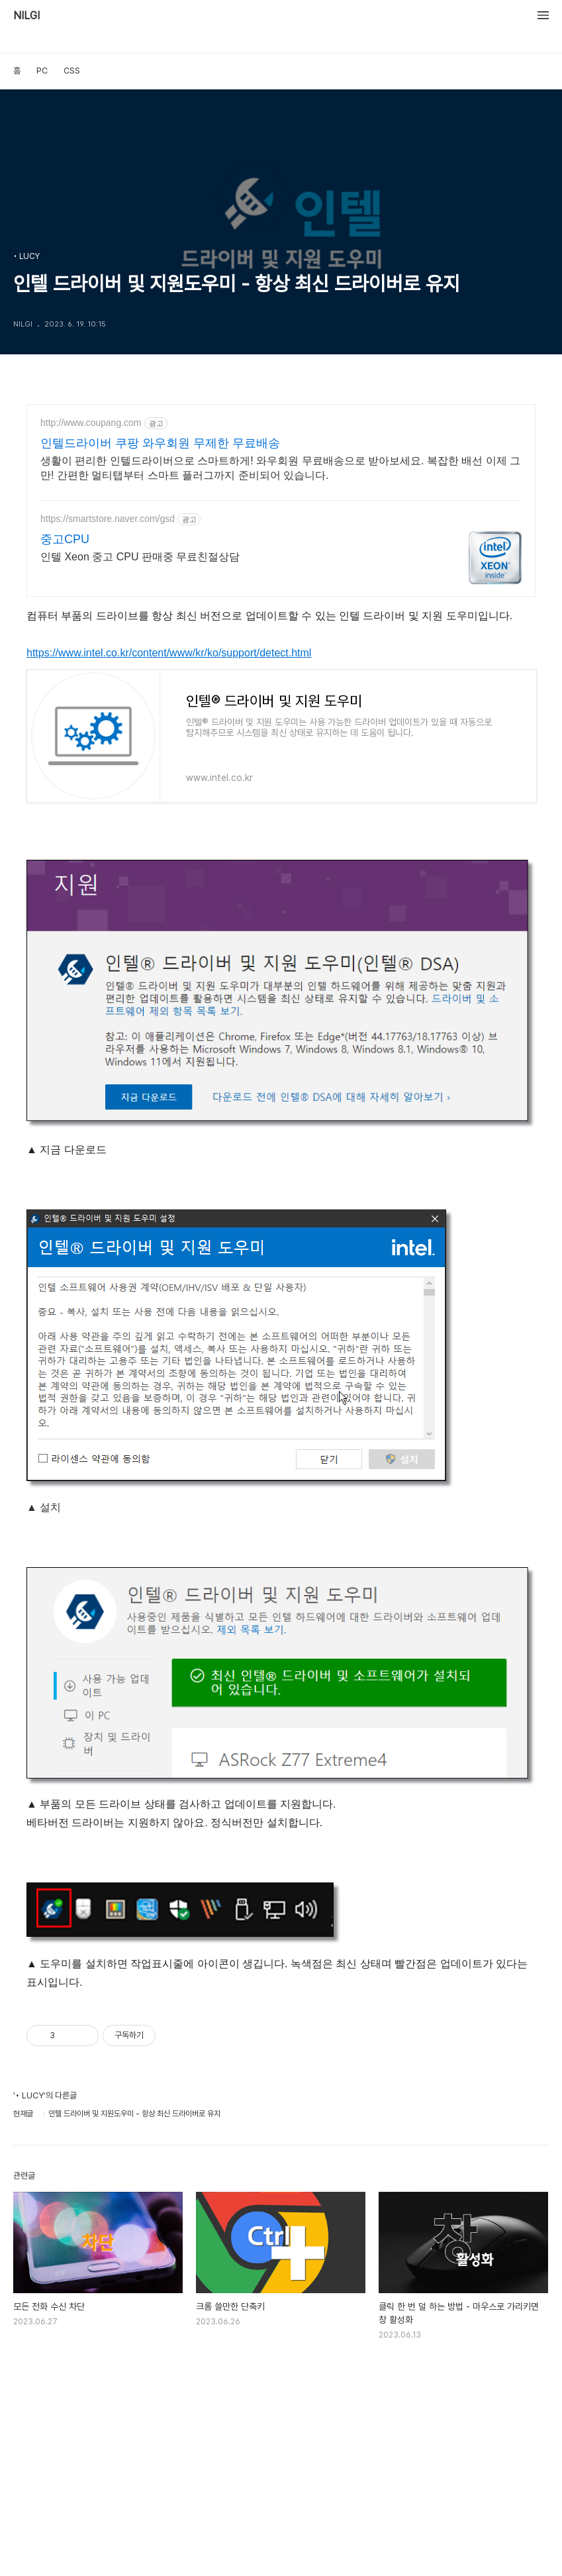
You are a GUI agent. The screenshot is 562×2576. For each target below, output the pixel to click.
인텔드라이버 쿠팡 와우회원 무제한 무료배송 (160, 443)
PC (42, 71)
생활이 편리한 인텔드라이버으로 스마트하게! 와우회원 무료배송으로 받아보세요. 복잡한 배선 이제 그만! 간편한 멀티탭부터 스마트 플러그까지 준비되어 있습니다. (280, 468)
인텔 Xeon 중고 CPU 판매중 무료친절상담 (140, 556)
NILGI (26, 16)
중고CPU (64, 539)
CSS (72, 71)
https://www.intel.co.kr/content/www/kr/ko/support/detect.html (168, 652)
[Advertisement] (281, 2462)
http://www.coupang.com (91, 422)
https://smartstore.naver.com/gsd (107, 518)
